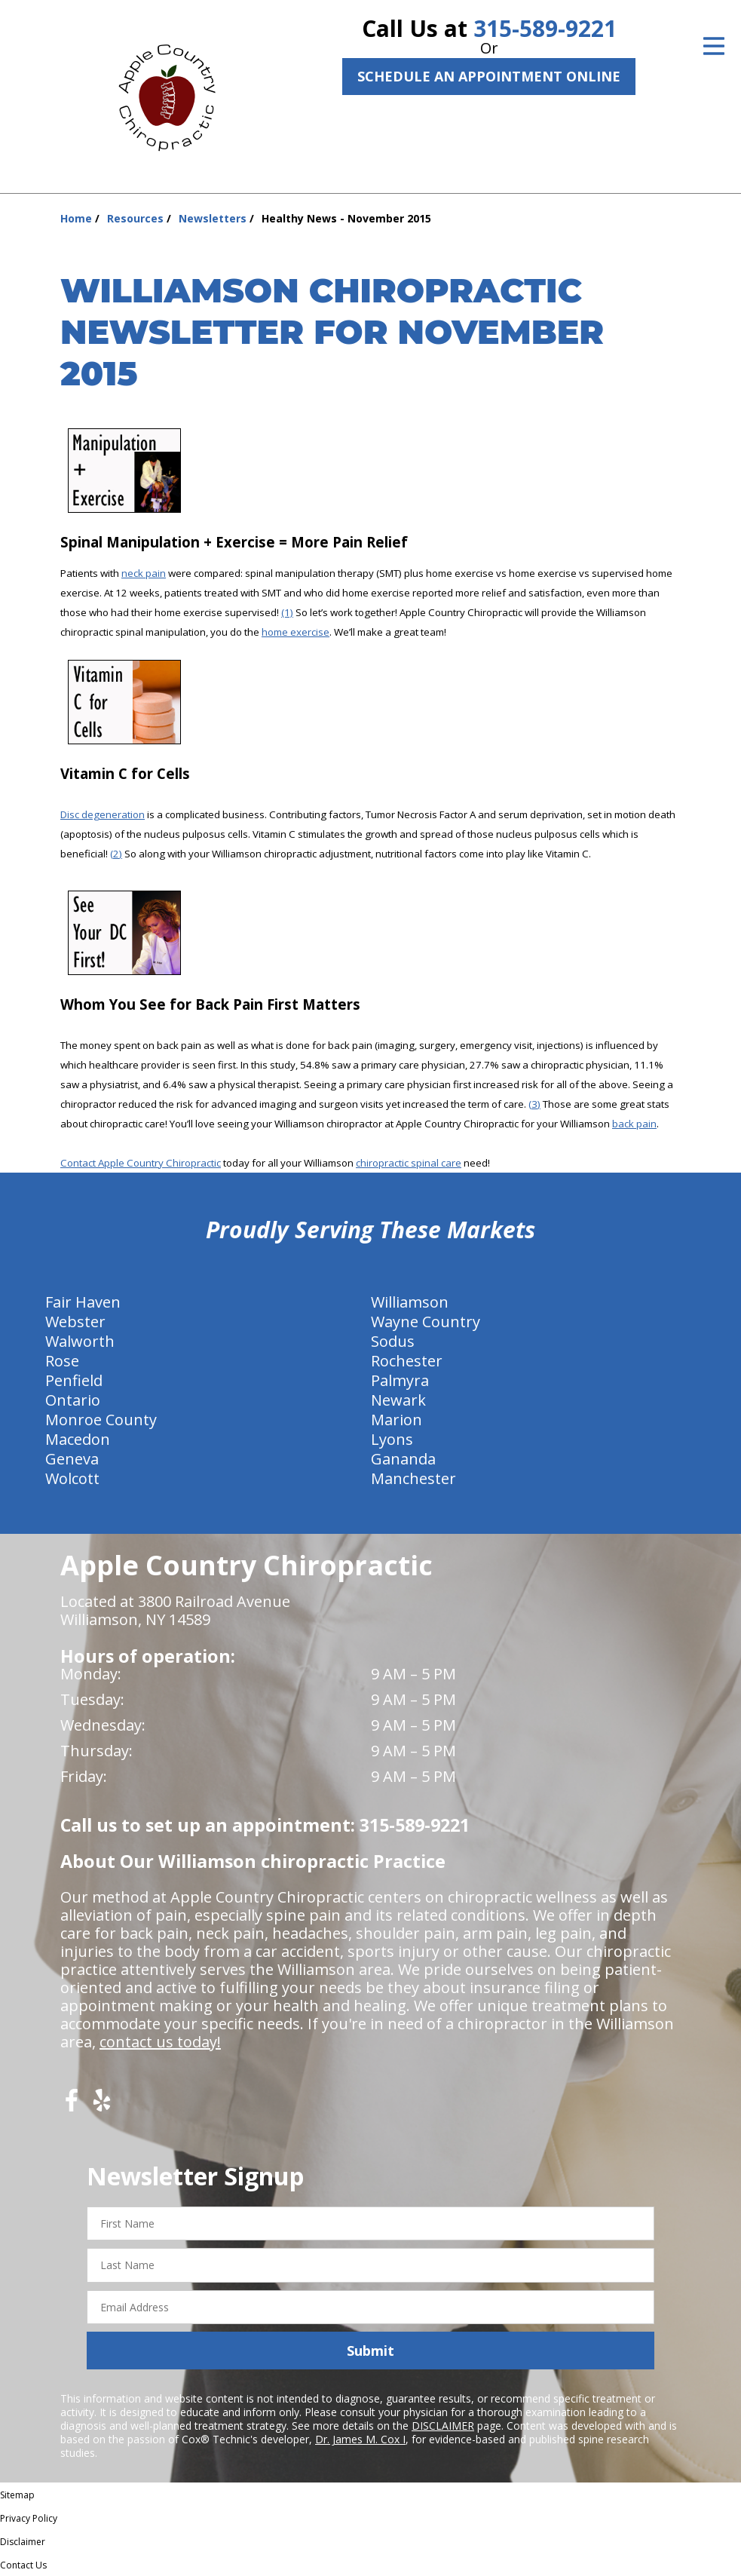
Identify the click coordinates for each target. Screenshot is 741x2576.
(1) (287, 612)
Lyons (392, 1439)
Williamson (410, 1302)
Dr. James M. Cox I (360, 2439)
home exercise (295, 632)
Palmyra (400, 1380)
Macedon (77, 1439)
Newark (398, 1400)
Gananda (403, 1459)
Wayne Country (425, 1321)
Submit (370, 2350)
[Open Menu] (714, 46)
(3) (534, 1104)
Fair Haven (83, 1302)
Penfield (74, 1380)
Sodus (393, 1341)
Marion (396, 1419)
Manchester (413, 1478)
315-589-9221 (545, 28)
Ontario (72, 1400)
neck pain (143, 573)
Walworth (80, 1341)
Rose (62, 1361)
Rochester (406, 1361)
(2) (116, 853)
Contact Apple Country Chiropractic (140, 1163)
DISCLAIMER (443, 2425)
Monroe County (101, 1419)
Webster (75, 1321)
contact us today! (160, 2042)
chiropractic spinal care (408, 1163)
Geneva (72, 1459)
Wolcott (72, 1478)
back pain (634, 1123)
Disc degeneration (102, 814)
